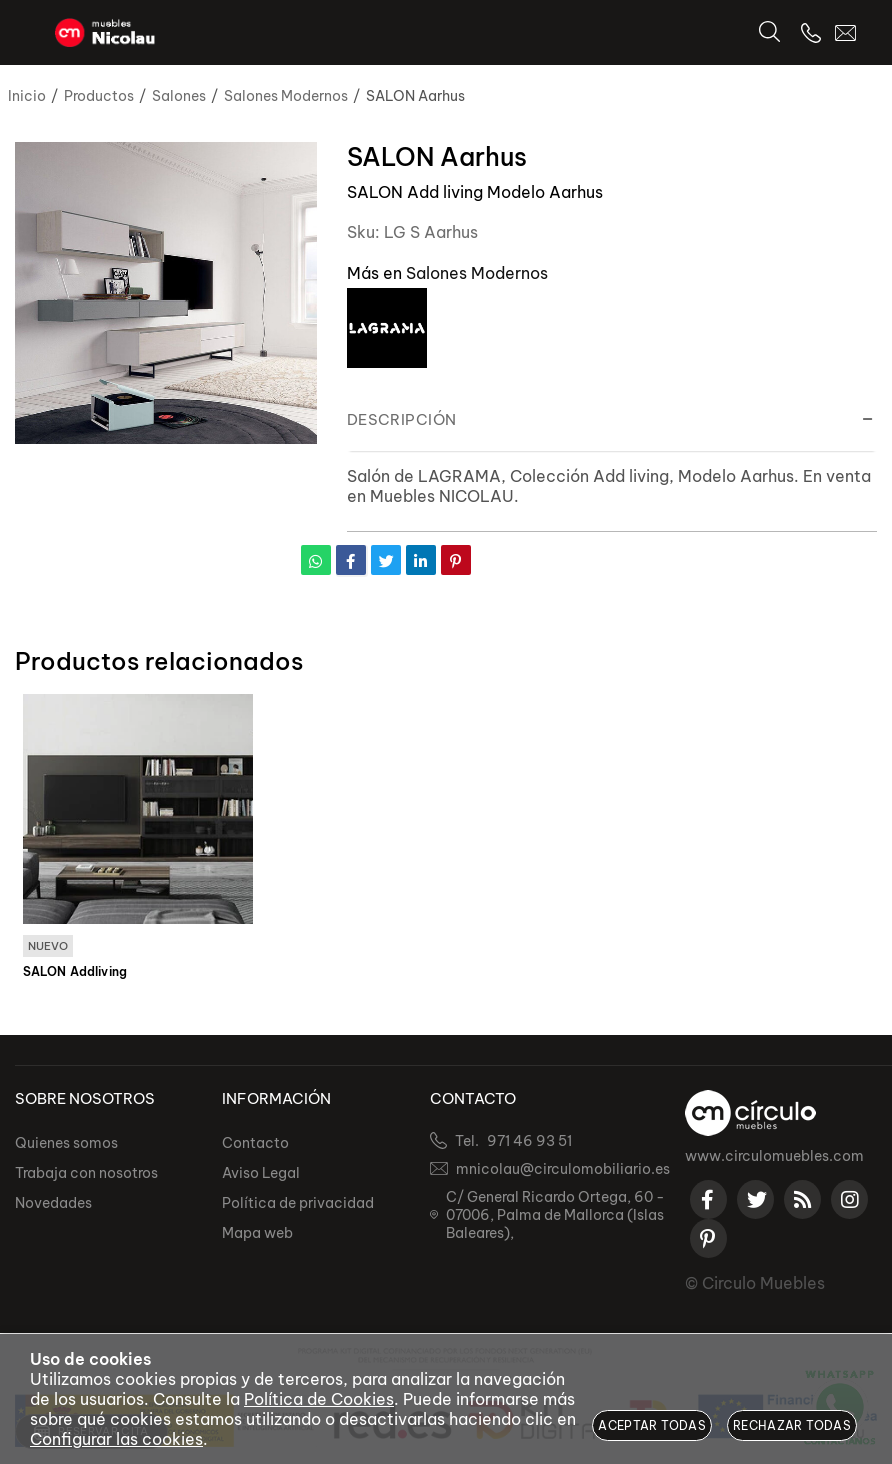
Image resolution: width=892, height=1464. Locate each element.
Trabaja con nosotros (86, 1173)
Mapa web (257, 1233)
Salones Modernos (477, 273)
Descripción (402, 419)
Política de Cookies (319, 1399)
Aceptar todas (652, 1425)
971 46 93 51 (529, 1141)
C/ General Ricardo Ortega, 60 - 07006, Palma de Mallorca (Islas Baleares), (555, 1215)
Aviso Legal (261, 1173)
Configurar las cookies (116, 1439)
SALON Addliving (75, 972)
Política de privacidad (298, 1203)
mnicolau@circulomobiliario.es (563, 1169)
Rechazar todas (792, 1425)
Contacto (255, 1143)
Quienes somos (66, 1143)
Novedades (53, 1203)
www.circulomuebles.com (774, 1156)
